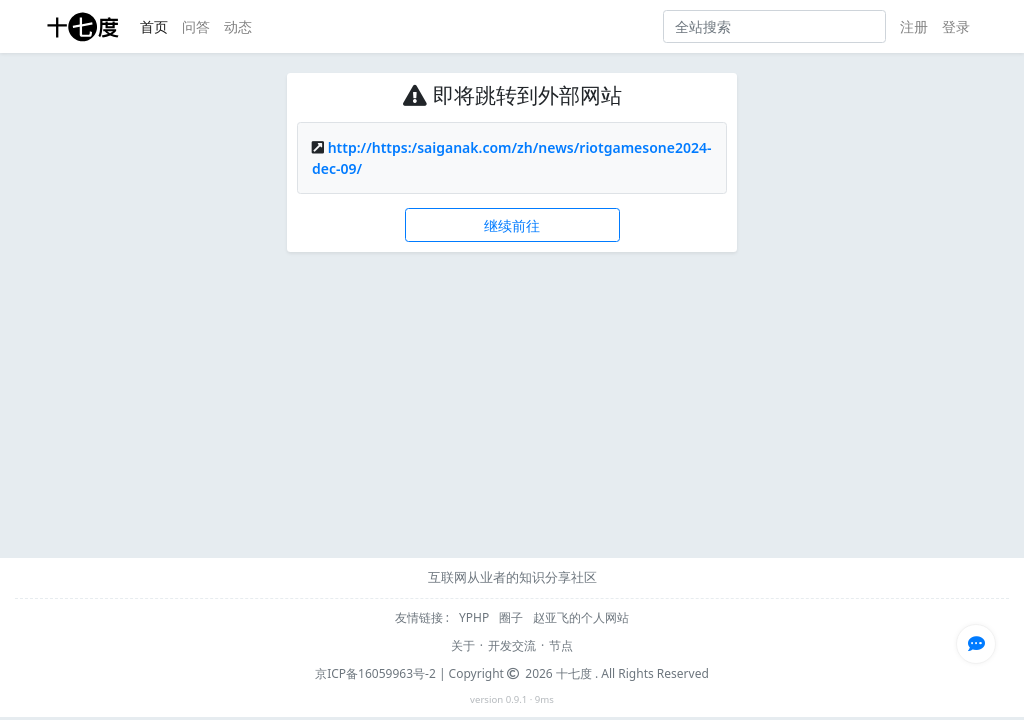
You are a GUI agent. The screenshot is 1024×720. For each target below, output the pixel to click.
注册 (914, 26)
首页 (154, 26)
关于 (463, 645)
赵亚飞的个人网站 (581, 617)
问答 (196, 26)
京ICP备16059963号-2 (375, 673)
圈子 (512, 617)
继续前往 (512, 225)
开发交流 (512, 645)
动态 (238, 26)
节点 (561, 645)
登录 (956, 26)
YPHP (475, 617)
